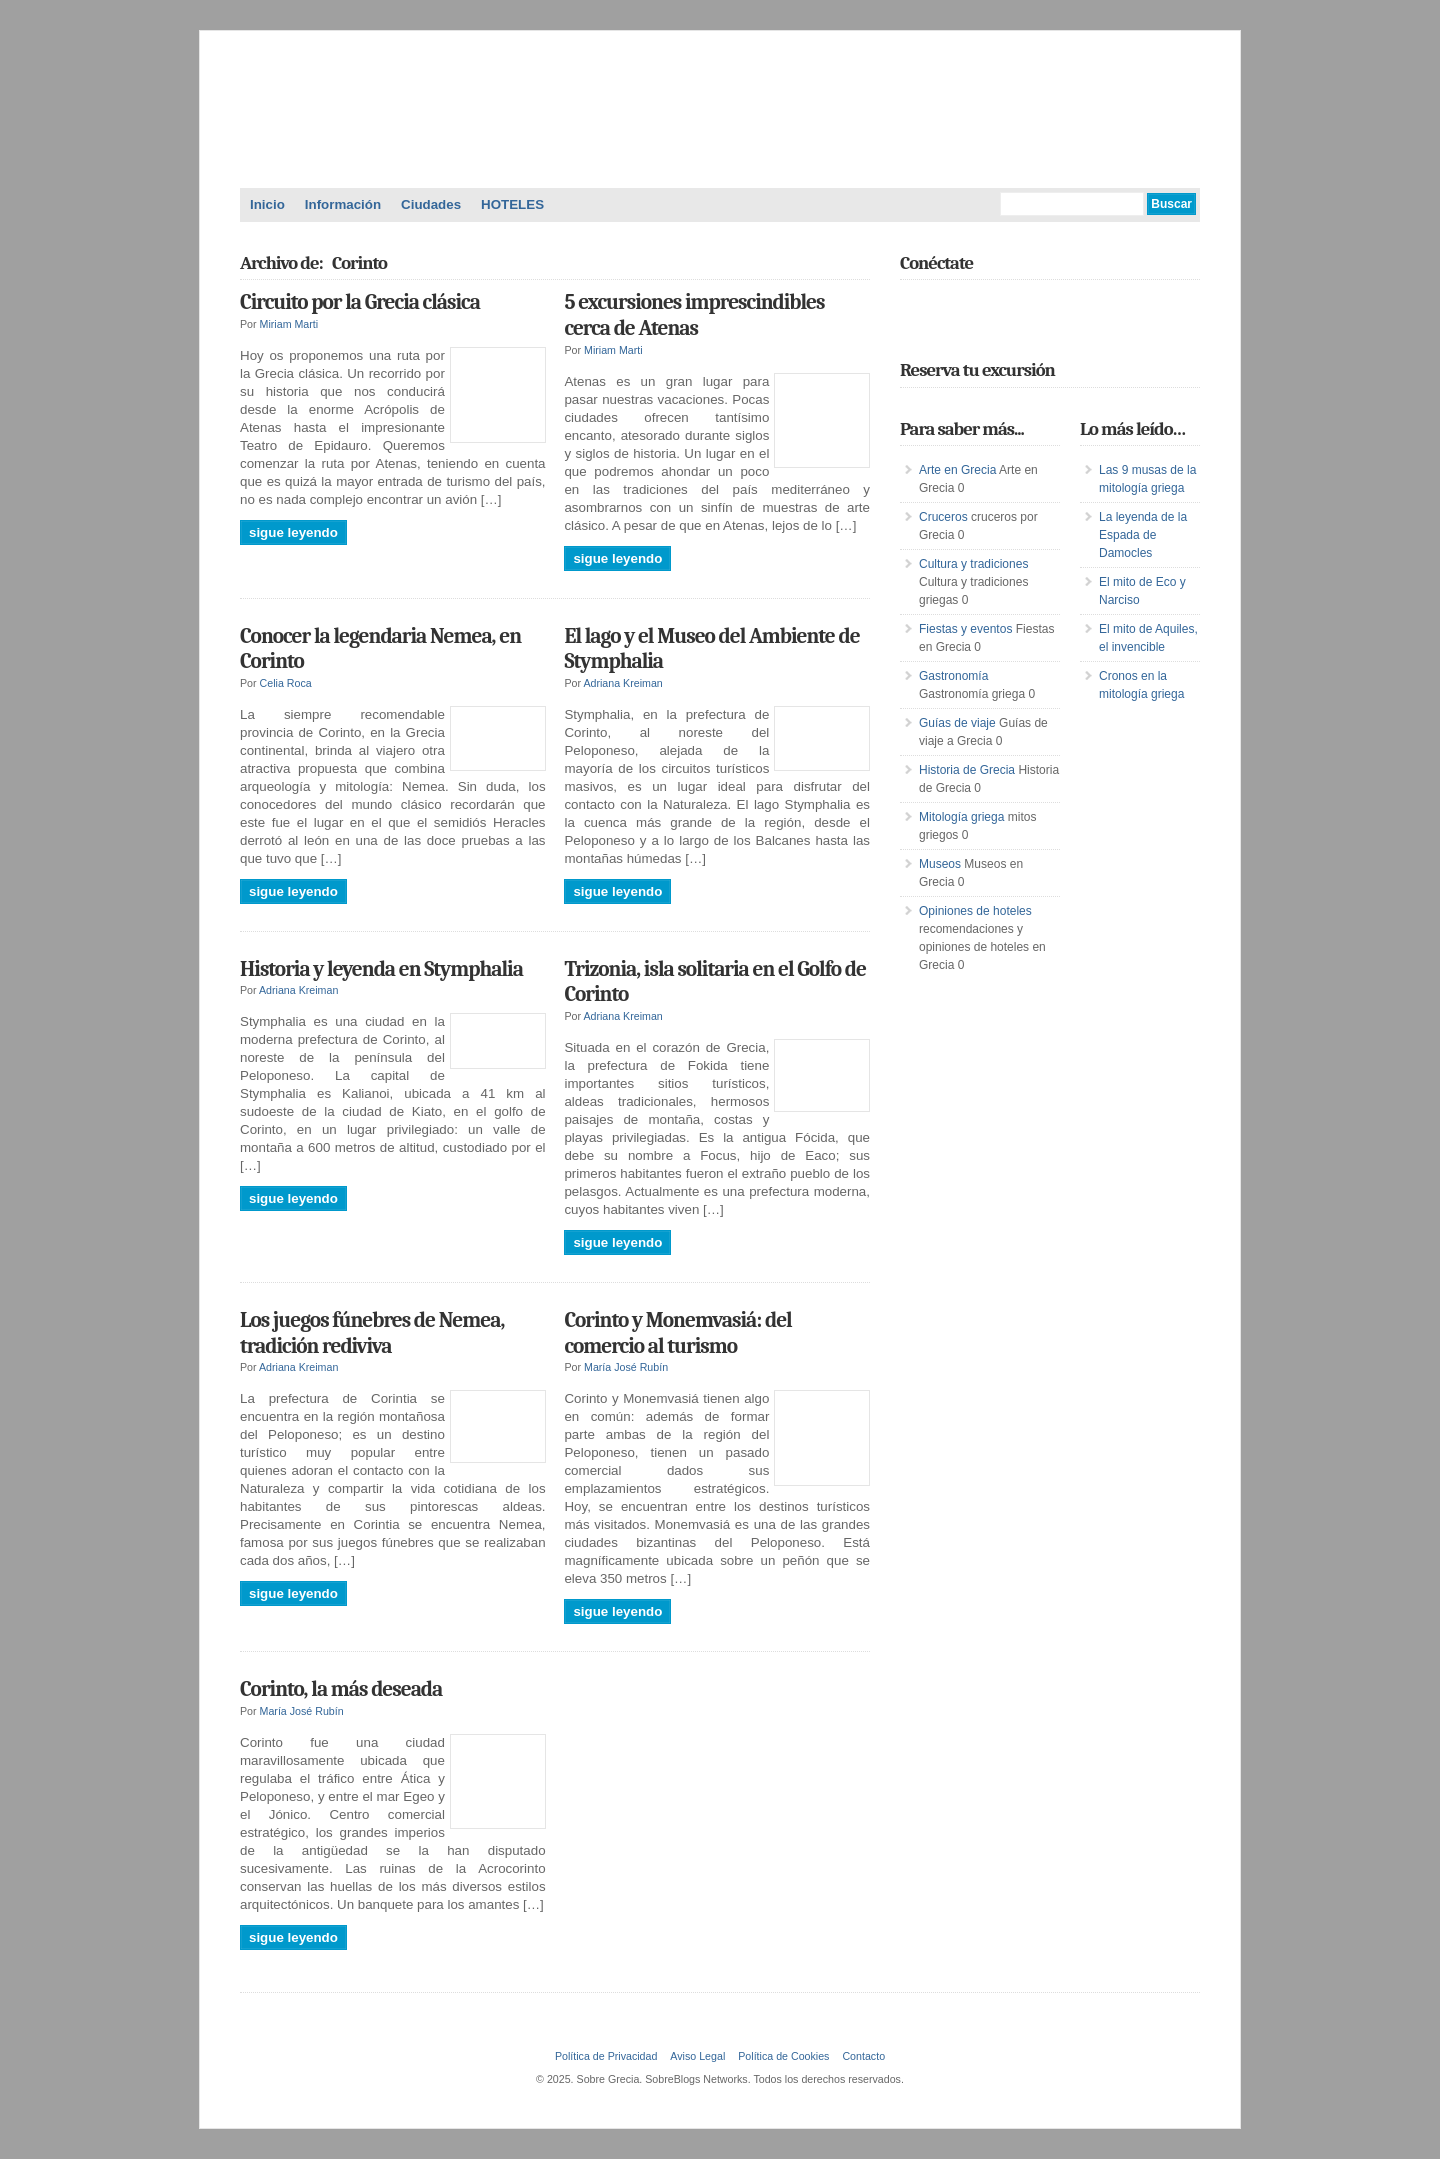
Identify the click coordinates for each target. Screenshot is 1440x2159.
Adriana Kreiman (622, 683)
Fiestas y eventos (965, 629)
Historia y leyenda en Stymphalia (381, 969)
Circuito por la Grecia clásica (360, 302)
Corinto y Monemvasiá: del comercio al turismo (677, 1333)
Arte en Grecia (957, 470)
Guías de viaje (957, 723)
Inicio (267, 204)
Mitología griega (961, 817)
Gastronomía (953, 676)
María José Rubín (626, 1367)
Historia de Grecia (967, 770)
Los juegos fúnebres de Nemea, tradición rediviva (372, 1333)
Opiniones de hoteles (975, 911)
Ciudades (431, 204)
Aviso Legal (697, 2056)
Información (343, 204)
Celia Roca (286, 683)
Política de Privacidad (606, 2056)
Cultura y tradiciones (973, 564)
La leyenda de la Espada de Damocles (1143, 535)
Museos (940, 864)
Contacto (863, 2056)
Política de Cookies (783, 2056)
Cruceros (943, 517)
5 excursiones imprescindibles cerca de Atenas (694, 315)
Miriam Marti (289, 324)
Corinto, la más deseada (341, 1689)
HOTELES (512, 204)
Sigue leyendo (293, 532)
